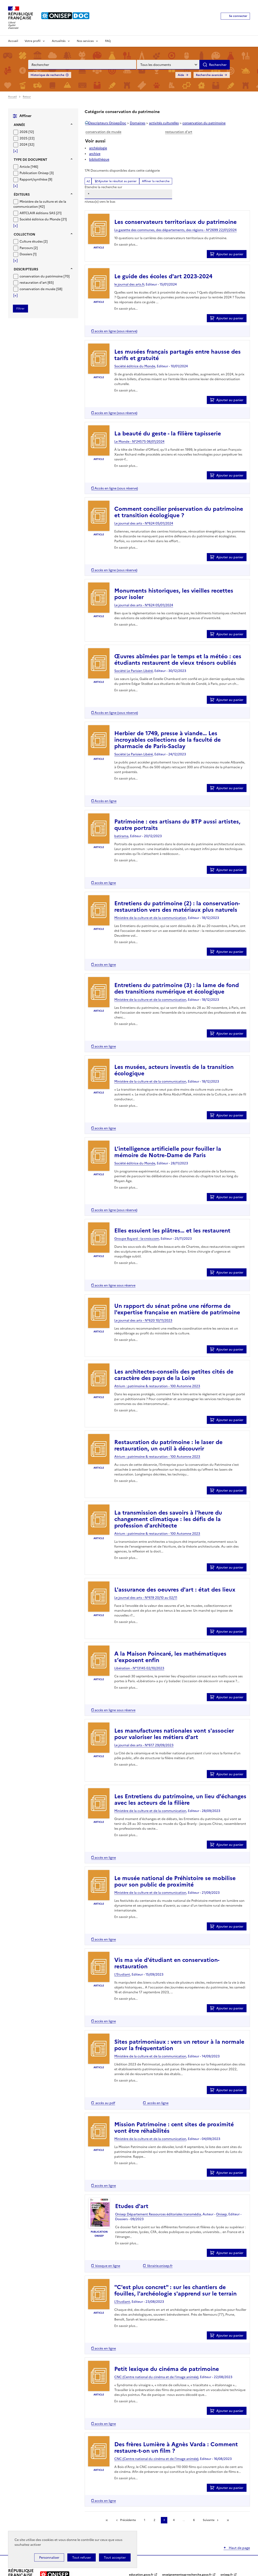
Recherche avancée (209, 75)
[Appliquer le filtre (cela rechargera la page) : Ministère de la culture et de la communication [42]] (39, 204)
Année (19, 124)
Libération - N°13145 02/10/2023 (139, 1668)
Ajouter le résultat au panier (117, 181)
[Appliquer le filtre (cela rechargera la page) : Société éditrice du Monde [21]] (43, 219)
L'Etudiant (122, 1974)
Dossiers (26, 254)
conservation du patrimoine (41, 276)
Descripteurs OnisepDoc (107, 122)
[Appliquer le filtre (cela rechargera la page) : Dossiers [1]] (28, 254)
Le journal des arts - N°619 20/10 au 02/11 (145, 1597)
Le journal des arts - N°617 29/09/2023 (144, 1745)
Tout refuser (81, 2557)
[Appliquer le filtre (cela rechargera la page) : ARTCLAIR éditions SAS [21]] (40, 213)
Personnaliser (49, 2557)
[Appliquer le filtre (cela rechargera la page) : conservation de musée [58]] (41, 289)
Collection (24, 234)
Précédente (128, 2520)
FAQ (108, 41)
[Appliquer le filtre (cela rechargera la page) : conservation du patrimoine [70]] (45, 276)
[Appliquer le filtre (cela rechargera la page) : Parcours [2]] (29, 247)
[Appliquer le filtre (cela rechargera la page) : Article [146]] (29, 166)
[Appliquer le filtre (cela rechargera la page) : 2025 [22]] (27, 138)
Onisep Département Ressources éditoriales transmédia (158, 2214)
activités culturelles (164, 122)
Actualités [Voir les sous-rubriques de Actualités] (59, 41)
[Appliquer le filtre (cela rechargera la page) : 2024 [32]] (27, 144)
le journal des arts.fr (129, 284)
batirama (121, 836)
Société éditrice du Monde (40, 219)
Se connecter (238, 16)
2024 (24, 144)
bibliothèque (99, 159)
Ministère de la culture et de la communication (150, 917)
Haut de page (239, 2547)
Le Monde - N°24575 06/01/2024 (139, 441)
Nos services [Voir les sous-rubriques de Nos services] (85, 41)
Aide (181, 75)
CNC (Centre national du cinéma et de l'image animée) (156, 2377)
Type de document (30, 159)
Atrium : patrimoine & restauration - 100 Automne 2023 (157, 1386)
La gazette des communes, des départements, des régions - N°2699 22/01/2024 (175, 229)
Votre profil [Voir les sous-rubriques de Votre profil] (33, 41)
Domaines (137, 122)
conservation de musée (38, 289)
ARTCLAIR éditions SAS (38, 213)
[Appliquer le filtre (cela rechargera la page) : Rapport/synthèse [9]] (36, 179)
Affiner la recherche (156, 181)
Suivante (208, 2520)
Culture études (32, 241)
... (184, 2520)
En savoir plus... (126, 244)
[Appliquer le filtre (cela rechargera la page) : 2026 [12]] (27, 131)
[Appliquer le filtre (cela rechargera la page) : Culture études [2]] (34, 241)
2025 (24, 138)
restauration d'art (34, 282)
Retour (27, 97)
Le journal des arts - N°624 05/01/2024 (143, 523)
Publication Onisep (35, 172)
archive (94, 153)
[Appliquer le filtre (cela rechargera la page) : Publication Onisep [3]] (37, 172)
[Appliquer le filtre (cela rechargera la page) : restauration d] (37, 282)
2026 (24, 131)
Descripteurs (26, 269)
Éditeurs (22, 194)
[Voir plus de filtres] (15, 150)
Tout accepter (115, 2557)
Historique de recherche (47, 75)
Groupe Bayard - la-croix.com (136, 1238)
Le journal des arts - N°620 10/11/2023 (143, 1320)
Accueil (13, 41)
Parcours (27, 247)
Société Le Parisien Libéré (133, 670)
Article (25, 166)
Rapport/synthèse (34, 179)
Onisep (221, 2214)
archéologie (98, 147)
